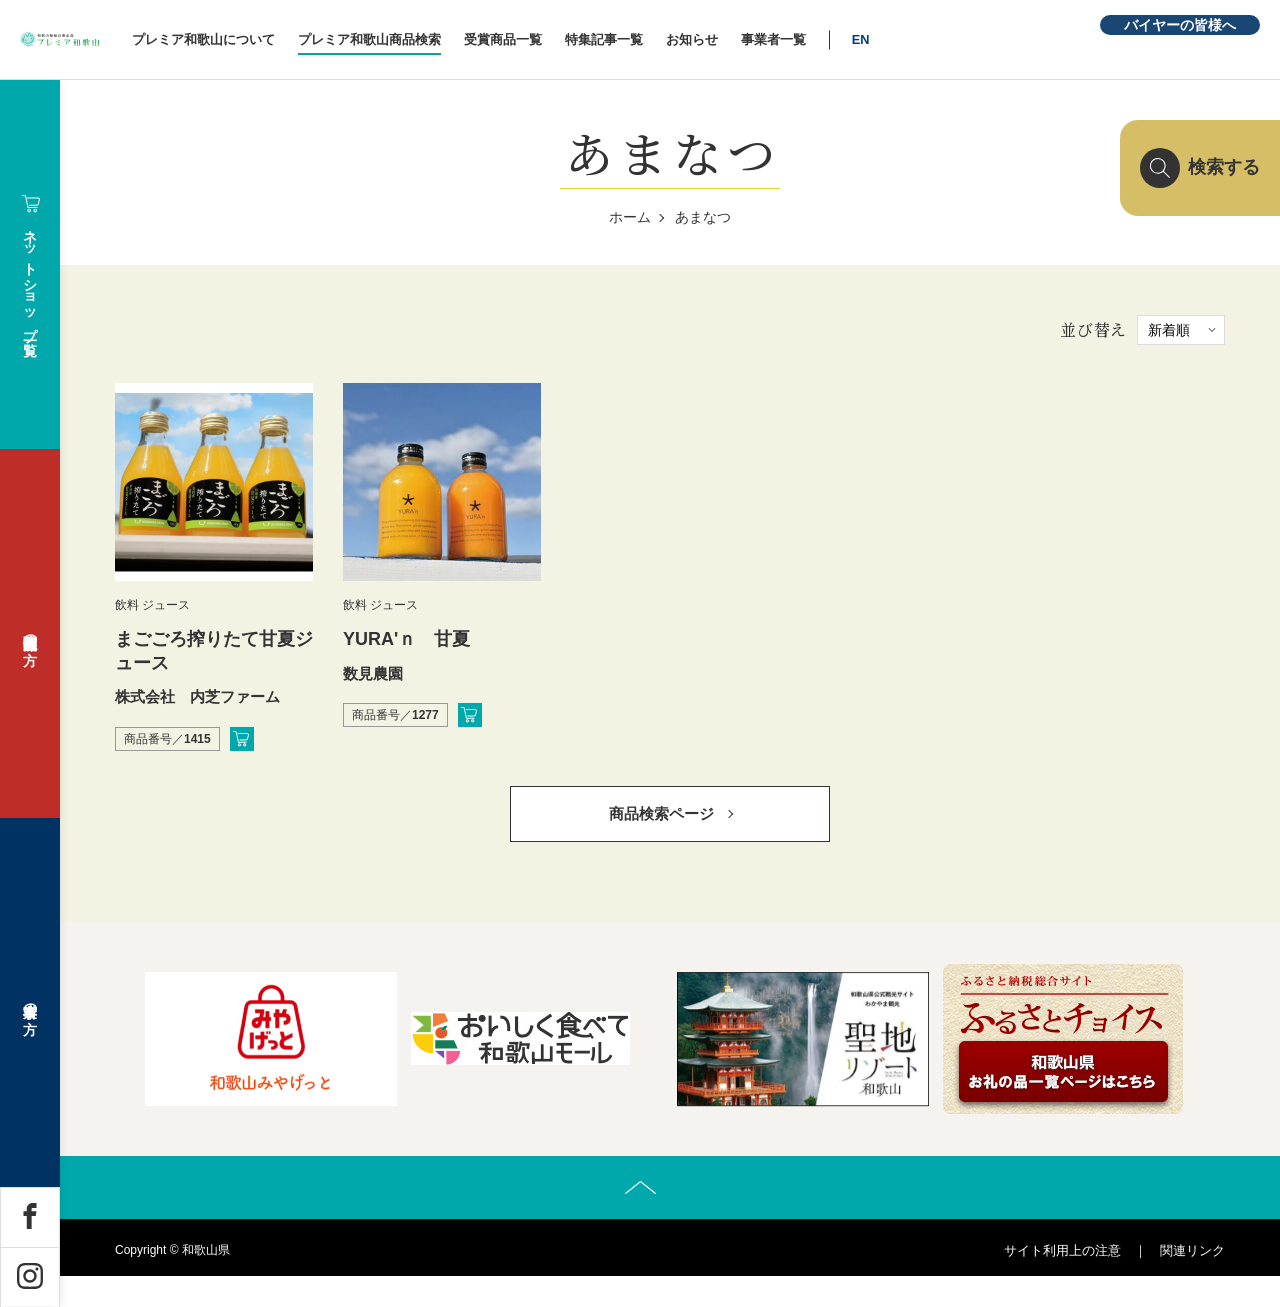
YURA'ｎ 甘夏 (406, 639)
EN (968, 39)
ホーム (630, 217)
